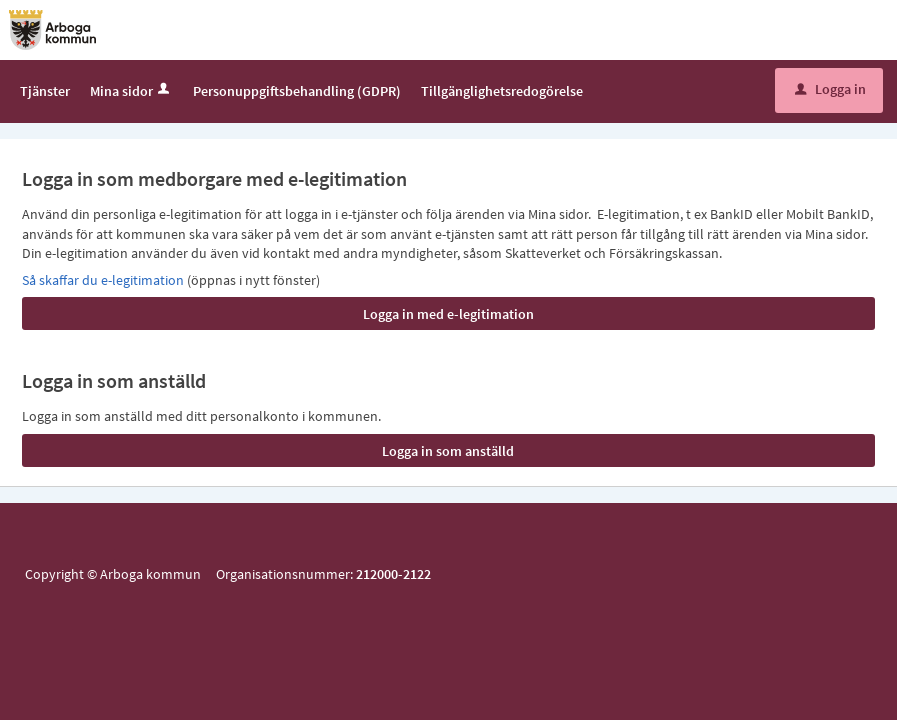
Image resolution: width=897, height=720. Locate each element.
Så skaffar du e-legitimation (104, 280)
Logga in (830, 89)
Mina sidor (131, 91)
